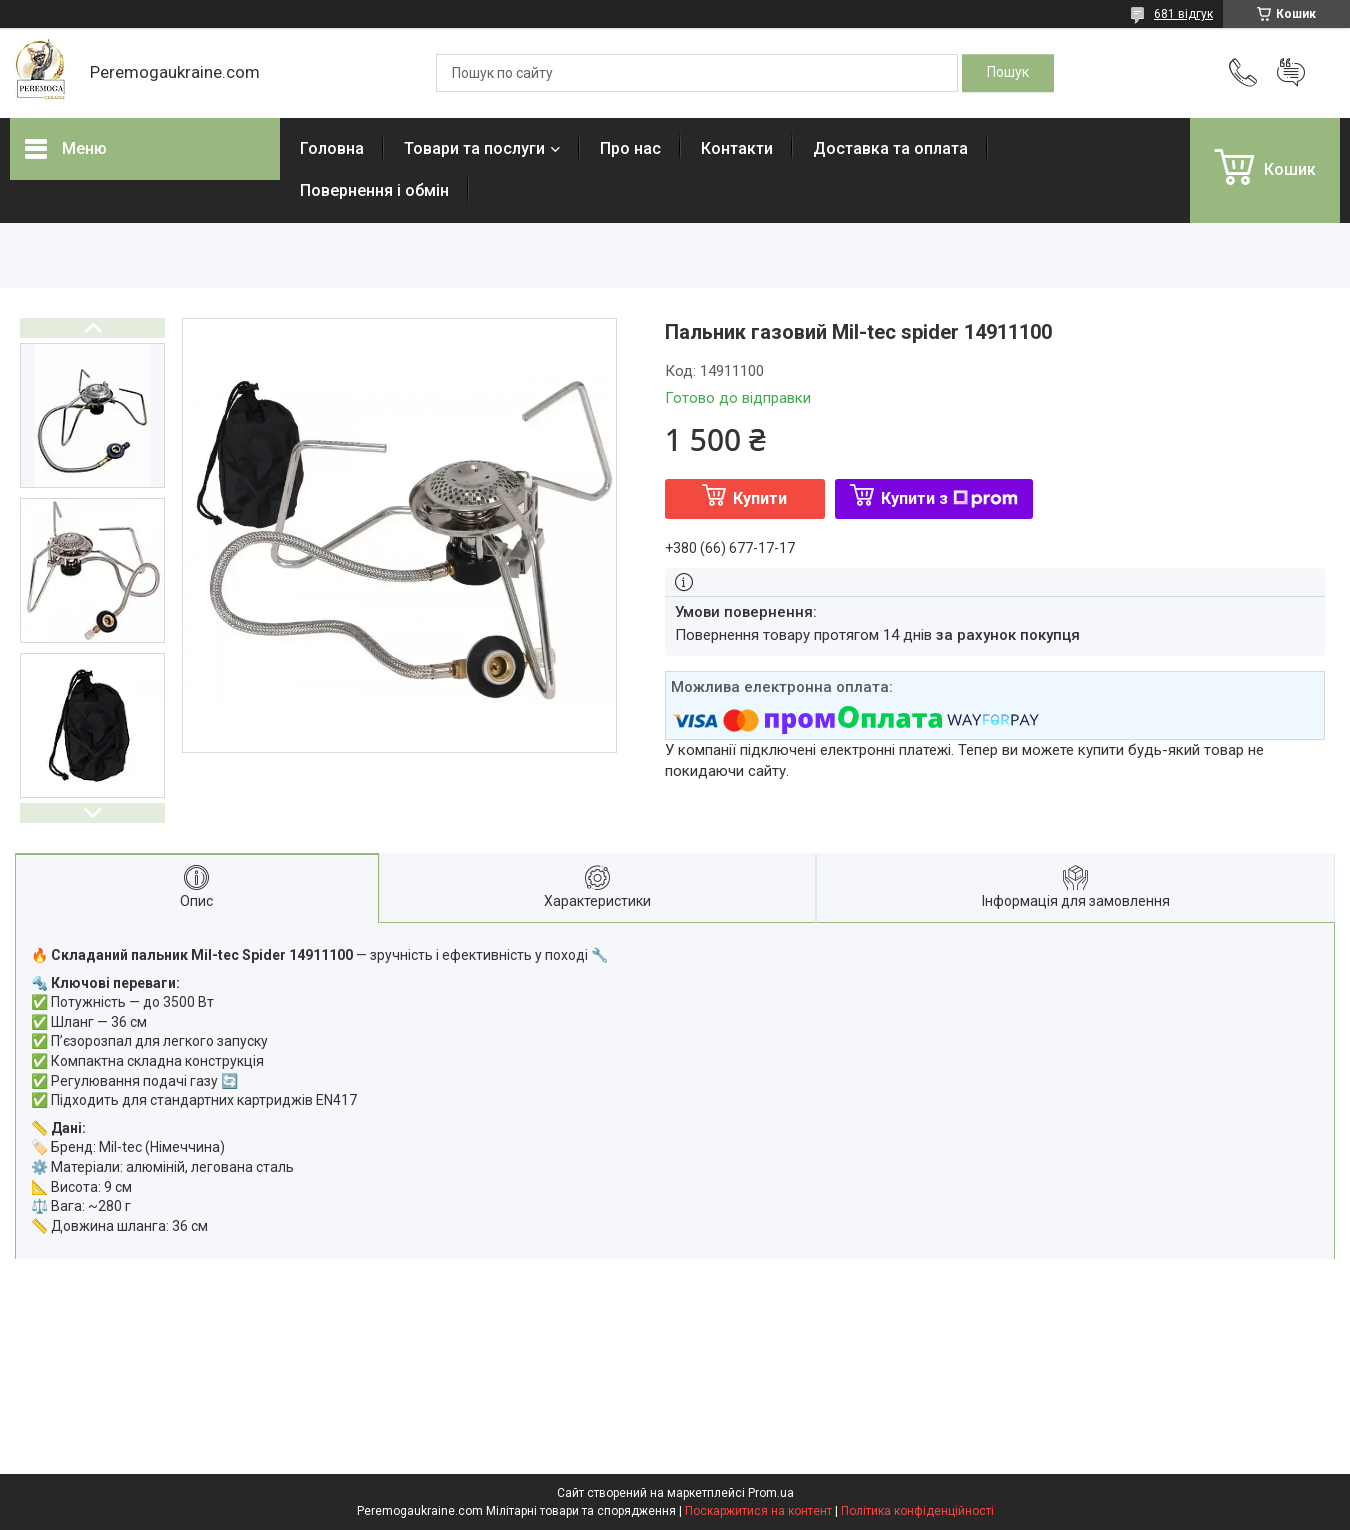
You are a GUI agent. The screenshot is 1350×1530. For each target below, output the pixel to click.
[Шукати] (1008, 73)
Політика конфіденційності (917, 1511)
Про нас (630, 148)
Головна (332, 148)
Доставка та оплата (890, 148)
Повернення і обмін (374, 190)
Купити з (949, 498)
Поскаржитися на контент (758, 1511)
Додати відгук (1291, 73)
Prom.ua (771, 1493)
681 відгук (1183, 14)
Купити (760, 498)
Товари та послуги (474, 148)
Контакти (737, 148)
